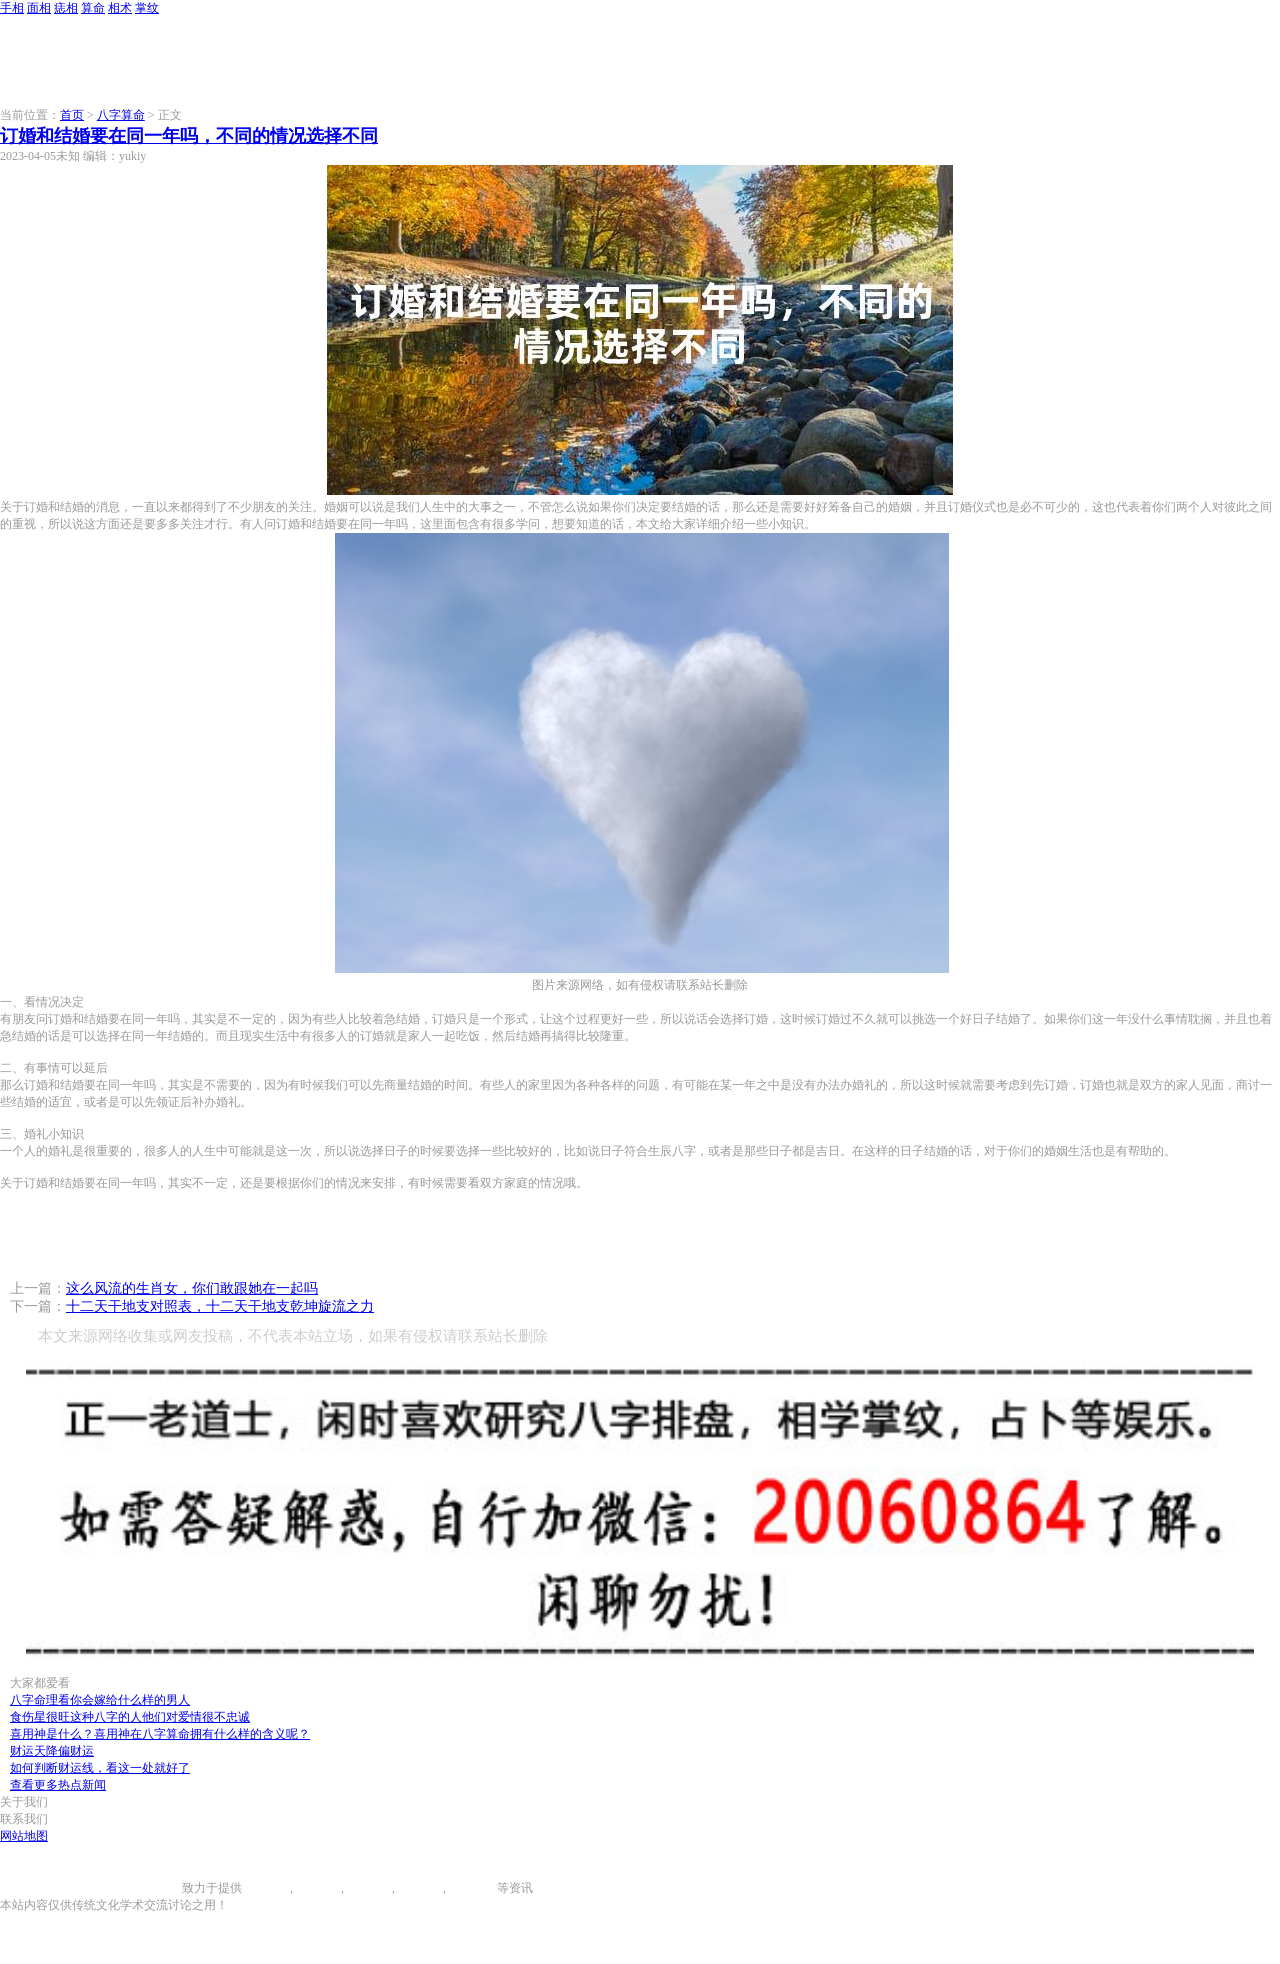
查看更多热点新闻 (58, 1785)
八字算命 (121, 115)
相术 (120, 8)
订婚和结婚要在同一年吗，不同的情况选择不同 (189, 136)
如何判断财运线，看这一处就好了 (100, 1768)
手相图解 (266, 1888)
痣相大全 (368, 1888)
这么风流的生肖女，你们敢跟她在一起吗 (192, 1288)
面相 (39, 8)
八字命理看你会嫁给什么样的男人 (100, 1700)
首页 (72, 115)
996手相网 (155, 1888)
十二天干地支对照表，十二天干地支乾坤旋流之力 (220, 1306)
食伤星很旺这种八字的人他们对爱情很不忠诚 (130, 1717)
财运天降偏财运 (52, 1751)
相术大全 (473, 1888)
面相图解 (317, 1888)
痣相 (66, 8)
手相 (12, 8)
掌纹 (147, 8)
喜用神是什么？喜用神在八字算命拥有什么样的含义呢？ (160, 1734)
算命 (93, 8)
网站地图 (24, 1836)
